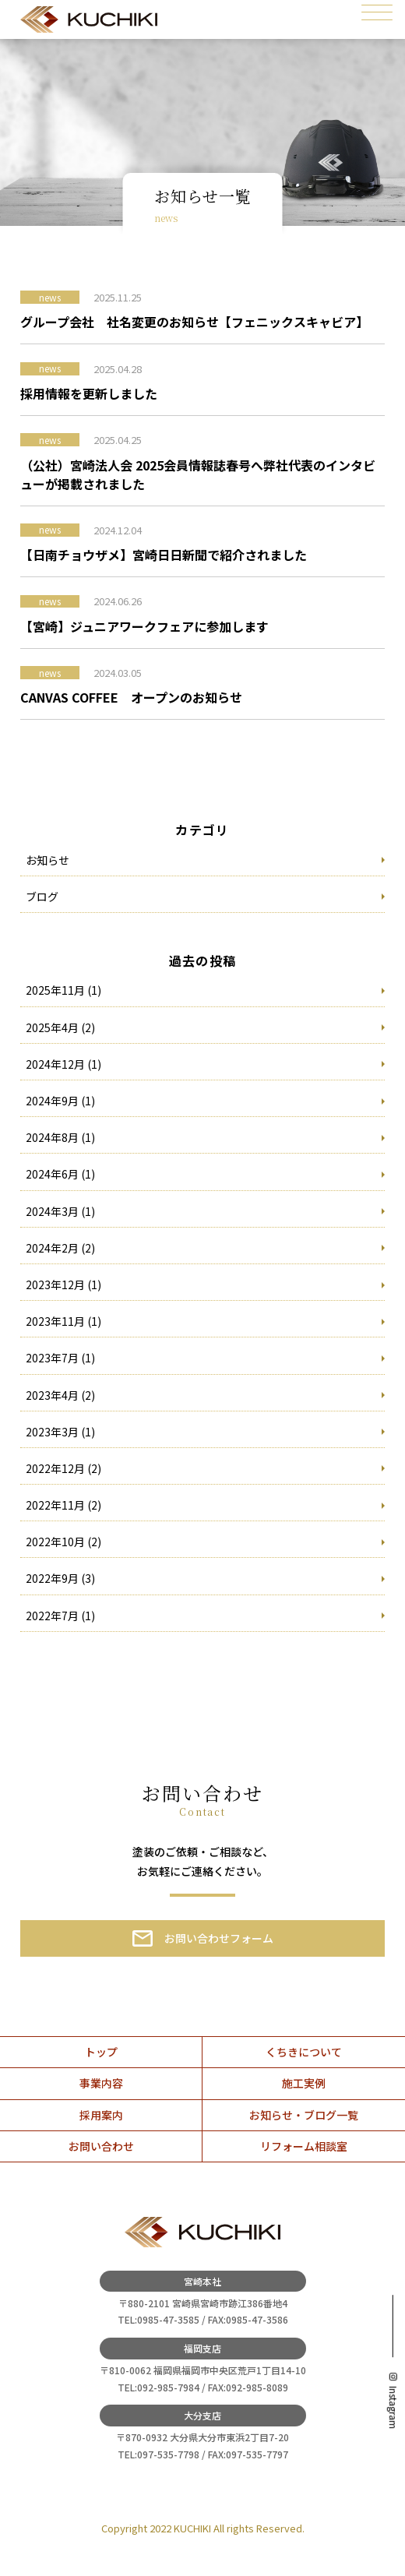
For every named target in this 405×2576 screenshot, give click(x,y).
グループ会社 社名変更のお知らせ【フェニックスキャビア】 (194, 321)
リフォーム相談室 (303, 2146)
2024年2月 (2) (60, 1248)
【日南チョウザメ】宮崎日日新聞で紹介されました (163, 554)
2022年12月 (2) (63, 1468)
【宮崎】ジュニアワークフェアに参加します (144, 626)
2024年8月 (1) (60, 1137)
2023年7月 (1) (60, 1358)
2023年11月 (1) (63, 1321)
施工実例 (304, 2083)
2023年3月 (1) (60, 1432)
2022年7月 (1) (60, 1615)
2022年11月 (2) (63, 1505)
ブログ (42, 896)
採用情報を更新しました (88, 393)
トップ (101, 2052)
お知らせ (47, 860)
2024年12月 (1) (63, 1064)
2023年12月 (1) (63, 1284)
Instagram (393, 2407)
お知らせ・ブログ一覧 (303, 2115)
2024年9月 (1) (60, 1100)
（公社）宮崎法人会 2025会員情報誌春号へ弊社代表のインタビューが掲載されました (197, 474)
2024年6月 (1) (60, 1174)
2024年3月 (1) (60, 1211)
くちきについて (304, 2052)
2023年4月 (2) (60, 1395)
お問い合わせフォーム (218, 1938)
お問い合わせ (101, 2146)
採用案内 (101, 2115)
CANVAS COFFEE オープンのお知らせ (131, 697)
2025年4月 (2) (60, 1027)
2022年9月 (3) (60, 1578)
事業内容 (101, 2083)
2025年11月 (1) (63, 990)
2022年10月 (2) (63, 1541)
